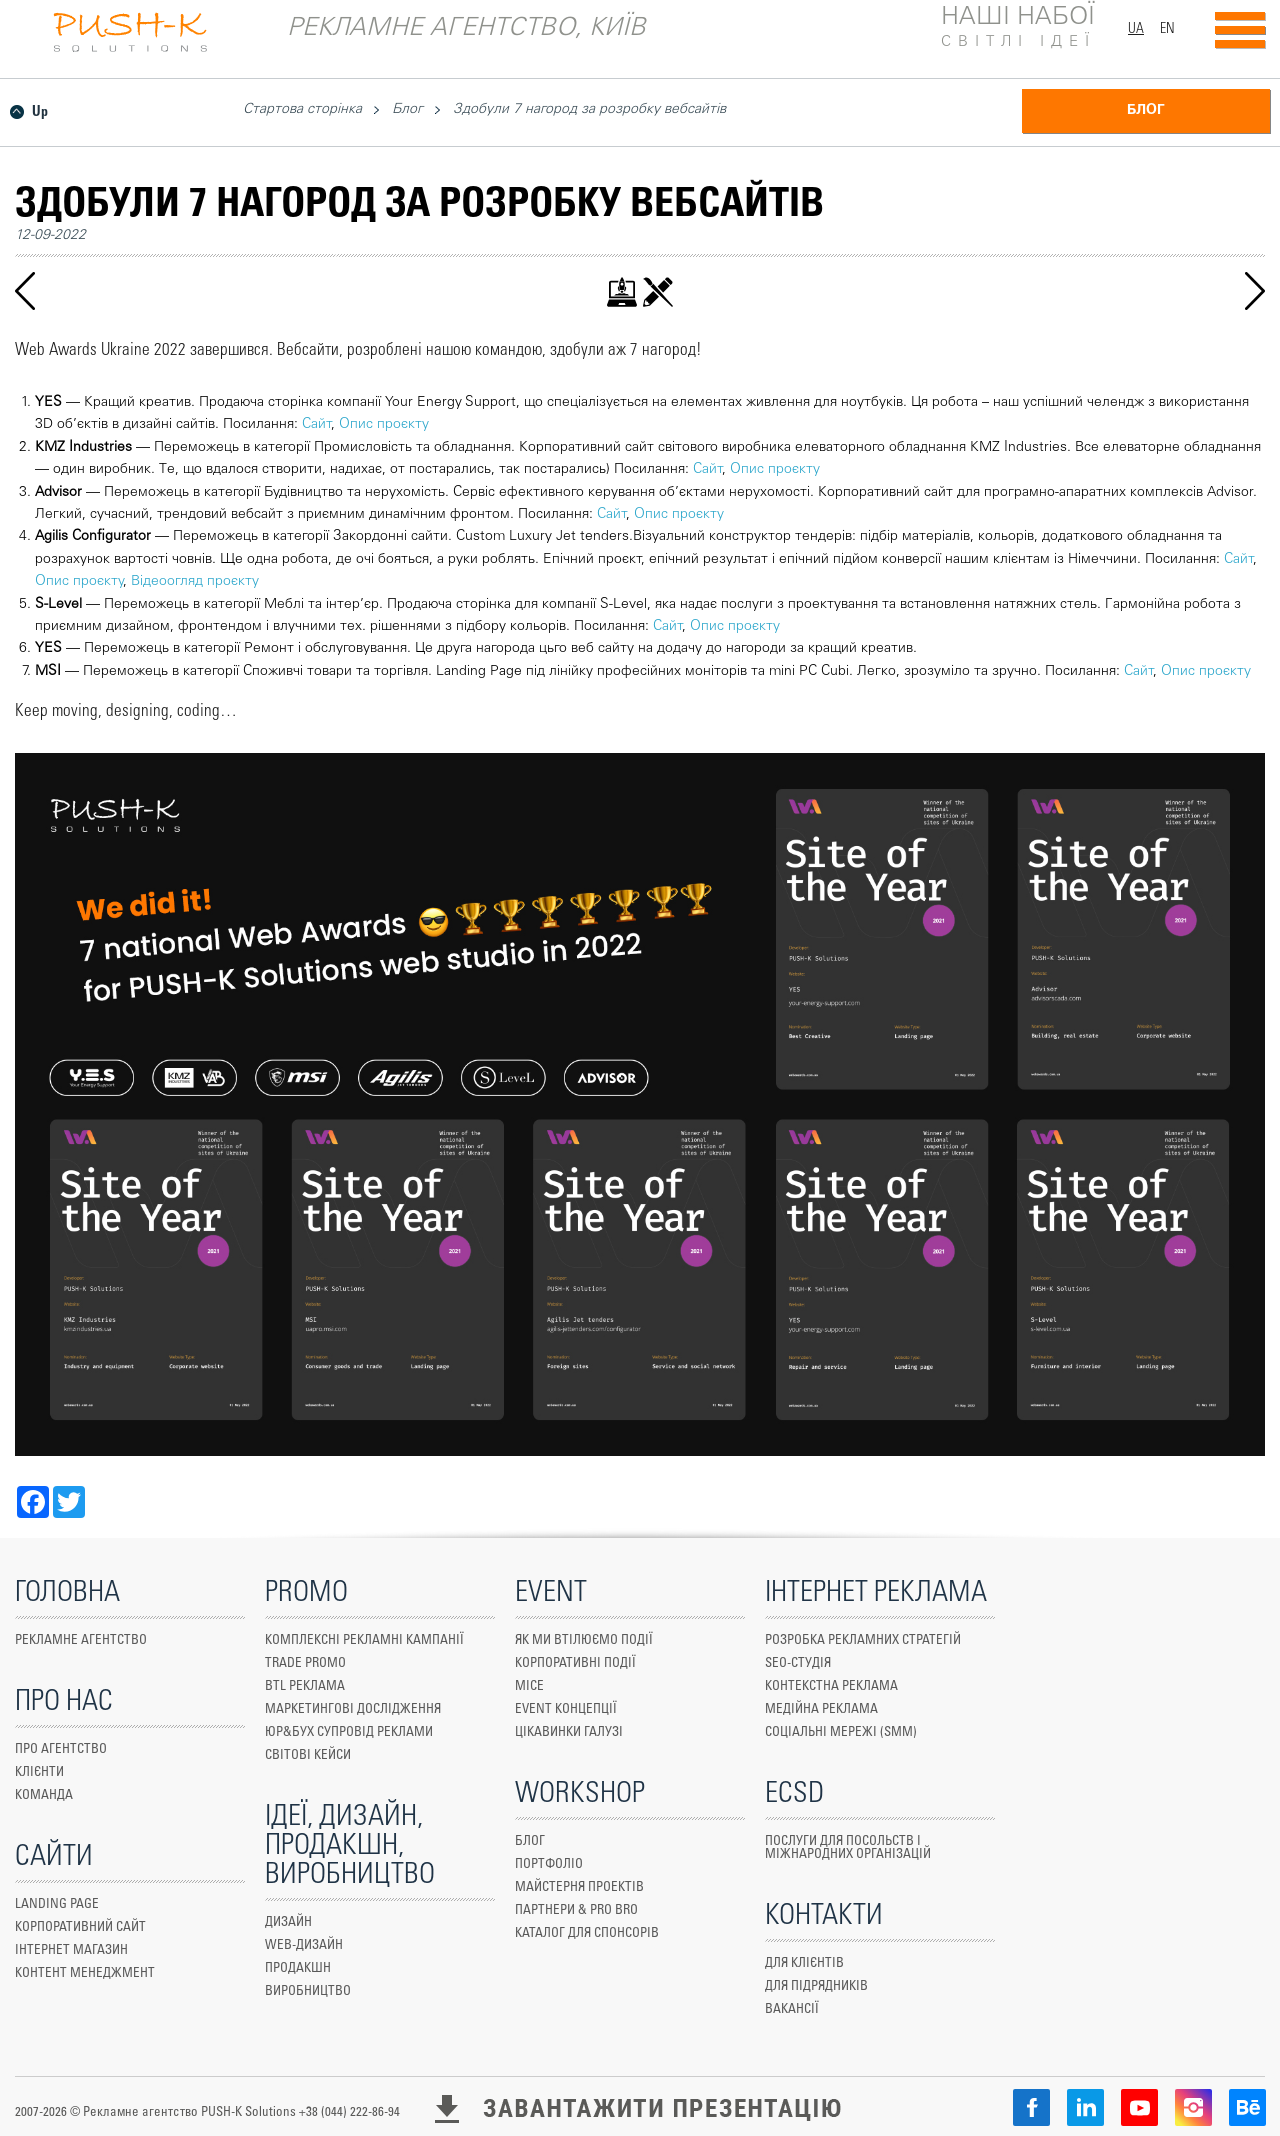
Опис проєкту (384, 425)
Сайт (316, 425)
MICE (529, 1686)
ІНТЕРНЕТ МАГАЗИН (71, 1950)
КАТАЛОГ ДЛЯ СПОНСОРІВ (587, 1933)
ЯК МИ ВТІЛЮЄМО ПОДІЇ (584, 1640)
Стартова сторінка (302, 110)
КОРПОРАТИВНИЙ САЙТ (80, 1927)
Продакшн (298, 1968)
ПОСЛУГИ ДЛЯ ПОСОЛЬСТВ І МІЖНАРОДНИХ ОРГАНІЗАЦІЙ (848, 1848)
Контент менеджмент (85, 1973)
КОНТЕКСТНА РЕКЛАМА (831, 1686)
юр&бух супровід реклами (349, 1732)
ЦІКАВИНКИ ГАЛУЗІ (569, 1732)
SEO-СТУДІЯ (798, 1663)
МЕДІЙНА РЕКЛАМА (821, 1709)
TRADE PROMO (305, 1663)
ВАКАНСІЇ (792, 2009)
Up (40, 112)
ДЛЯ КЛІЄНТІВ (804, 1963)
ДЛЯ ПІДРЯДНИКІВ (816, 1986)
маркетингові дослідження (353, 1709)
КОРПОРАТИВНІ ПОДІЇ (575, 1663)
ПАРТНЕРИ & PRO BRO (576, 1910)
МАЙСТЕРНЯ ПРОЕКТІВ (579, 1887)
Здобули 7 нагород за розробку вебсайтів (589, 110)
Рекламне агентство (81, 1640)
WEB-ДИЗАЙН (304, 1945)
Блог (407, 110)
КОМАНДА (44, 1795)
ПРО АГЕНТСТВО (61, 1749)
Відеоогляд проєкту (195, 582)
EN (1167, 29)
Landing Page (57, 1904)
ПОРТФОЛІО (549, 1864)
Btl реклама (305, 1686)
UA (1136, 29)
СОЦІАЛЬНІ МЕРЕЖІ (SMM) (841, 1732)
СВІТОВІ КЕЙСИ (308, 1755)
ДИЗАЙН (288, 1922)
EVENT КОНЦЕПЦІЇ (566, 1709)
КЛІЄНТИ (39, 1772)
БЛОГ (1146, 111)
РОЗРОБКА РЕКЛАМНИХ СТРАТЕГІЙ (863, 1640)
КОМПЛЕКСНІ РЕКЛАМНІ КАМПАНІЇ (364, 1640)
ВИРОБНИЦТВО (308, 1991)
